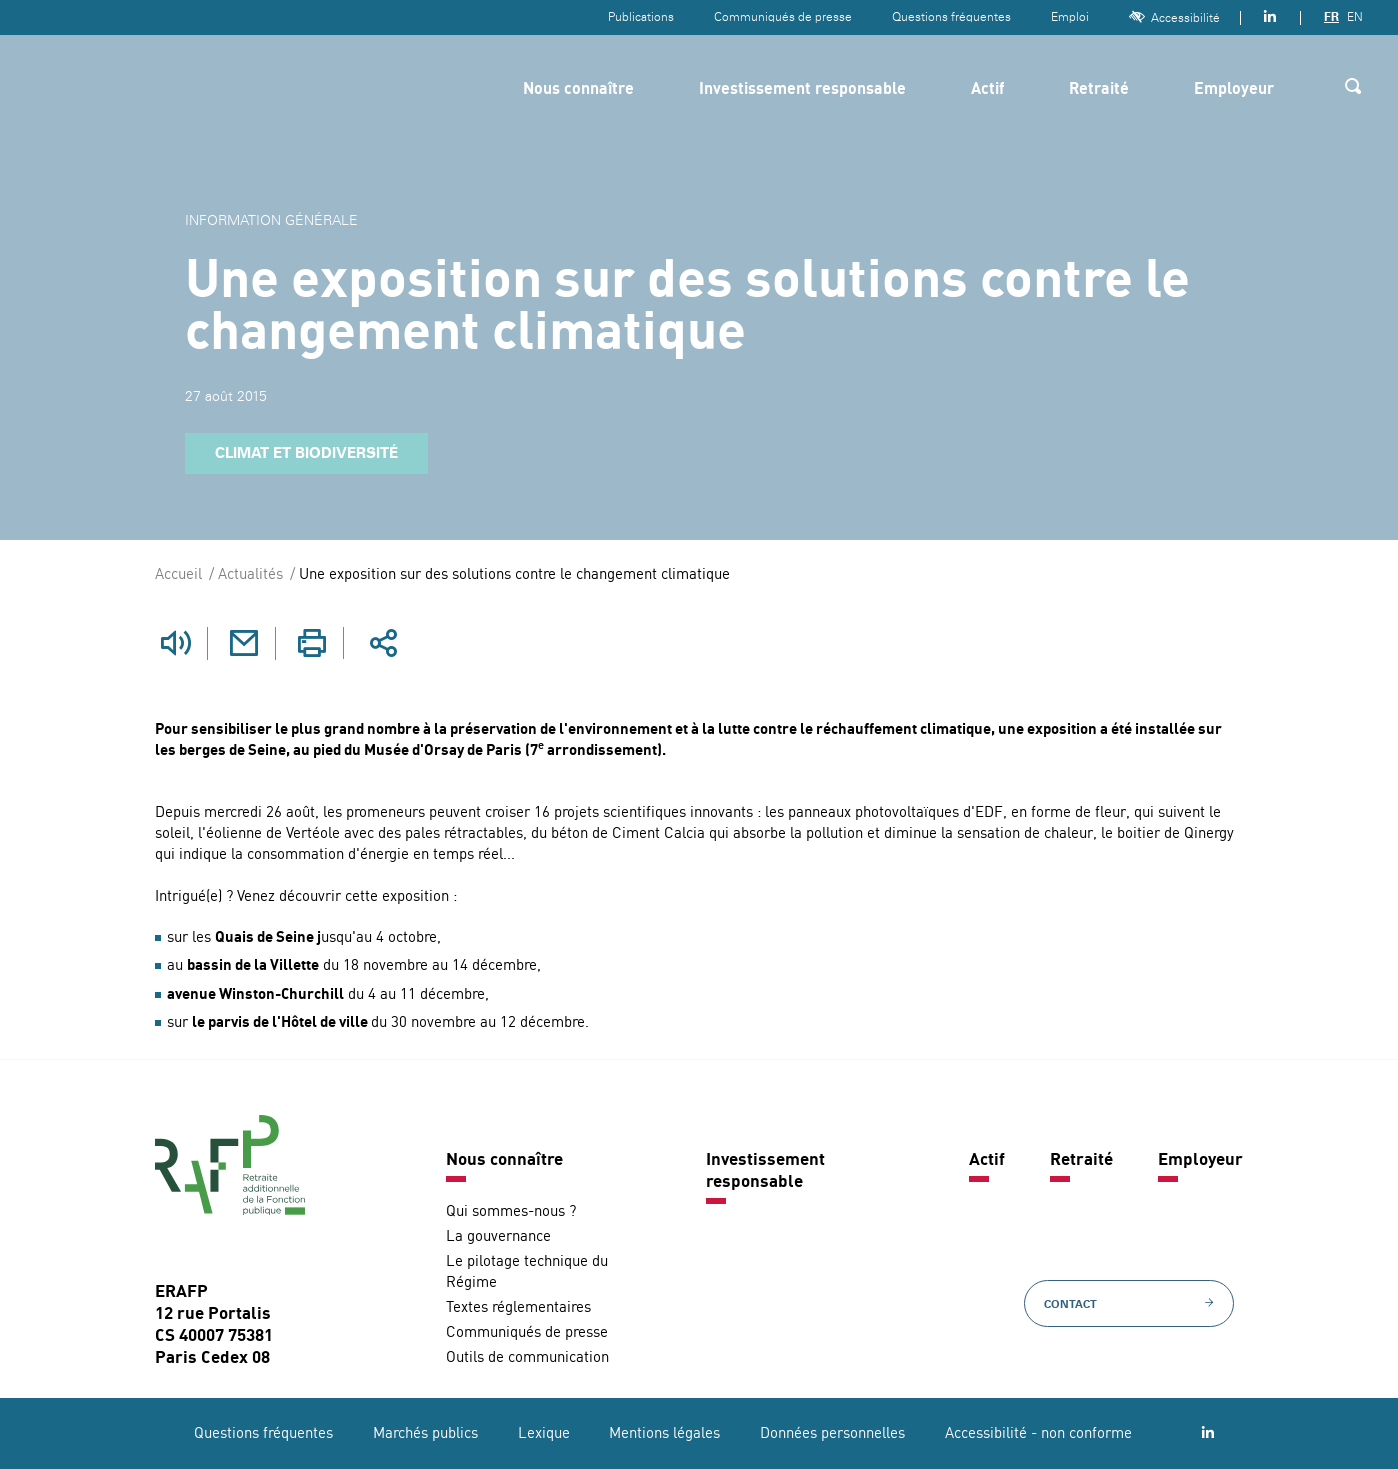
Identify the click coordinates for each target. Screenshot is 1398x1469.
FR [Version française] (1331, 17)
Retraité (1099, 90)
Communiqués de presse (783, 17)
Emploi (1070, 17)
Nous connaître (578, 90)
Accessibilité (1174, 17)
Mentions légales (664, 1433)
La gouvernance (498, 1236)
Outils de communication (527, 1357)
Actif (987, 90)
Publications (641, 17)
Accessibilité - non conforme (1038, 1433)
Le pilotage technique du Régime (527, 1272)
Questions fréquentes (951, 17)
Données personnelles (832, 1433)
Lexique (544, 1433)
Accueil (178, 575)
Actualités (250, 575)
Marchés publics (425, 1433)
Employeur (1234, 90)
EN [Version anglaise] (1355, 17)
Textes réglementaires (518, 1307)
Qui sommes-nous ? (511, 1211)
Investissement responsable (802, 90)
